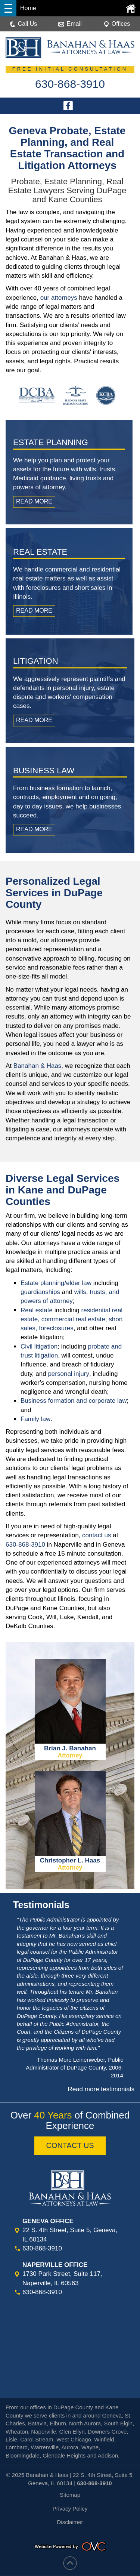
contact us (96, 1535)
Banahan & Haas (37, 1065)
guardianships (40, 1291)
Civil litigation (39, 1346)
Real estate (37, 1310)
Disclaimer (70, 2522)
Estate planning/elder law (56, 1283)
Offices (116, 24)
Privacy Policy (70, 2508)
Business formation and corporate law (74, 1400)
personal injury (68, 1373)
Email (69, 24)
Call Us (23, 24)
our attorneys (58, 297)
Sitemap (70, 2495)
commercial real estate (73, 1319)
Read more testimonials (101, 2089)
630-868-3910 (25, 1544)
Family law (35, 1419)
